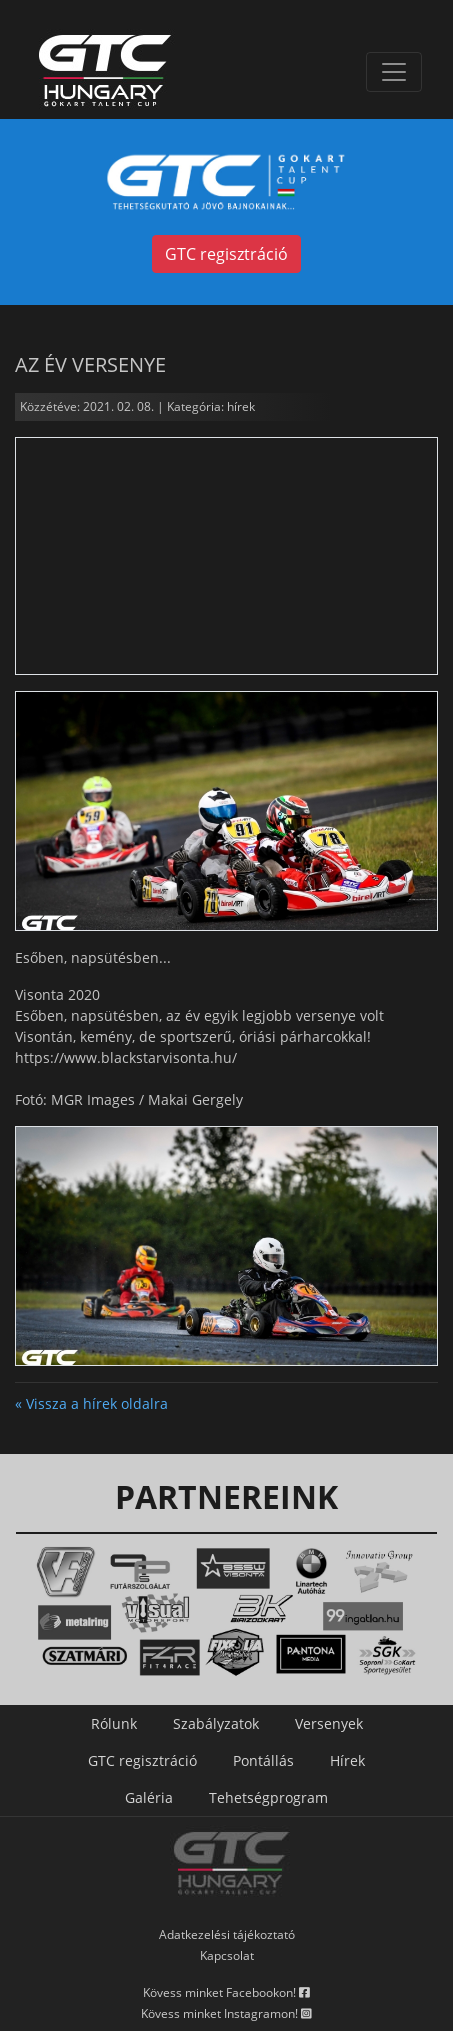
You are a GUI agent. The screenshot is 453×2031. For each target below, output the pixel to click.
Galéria (149, 1797)
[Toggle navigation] (394, 72)
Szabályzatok (216, 1723)
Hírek (347, 1760)
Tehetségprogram (268, 1797)
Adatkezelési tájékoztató (227, 1934)
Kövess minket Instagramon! (226, 2013)
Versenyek (329, 1723)
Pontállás (263, 1760)
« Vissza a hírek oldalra (91, 1403)
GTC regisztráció (226, 254)
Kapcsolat (227, 1955)
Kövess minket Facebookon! (226, 1992)
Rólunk (114, 1723)
